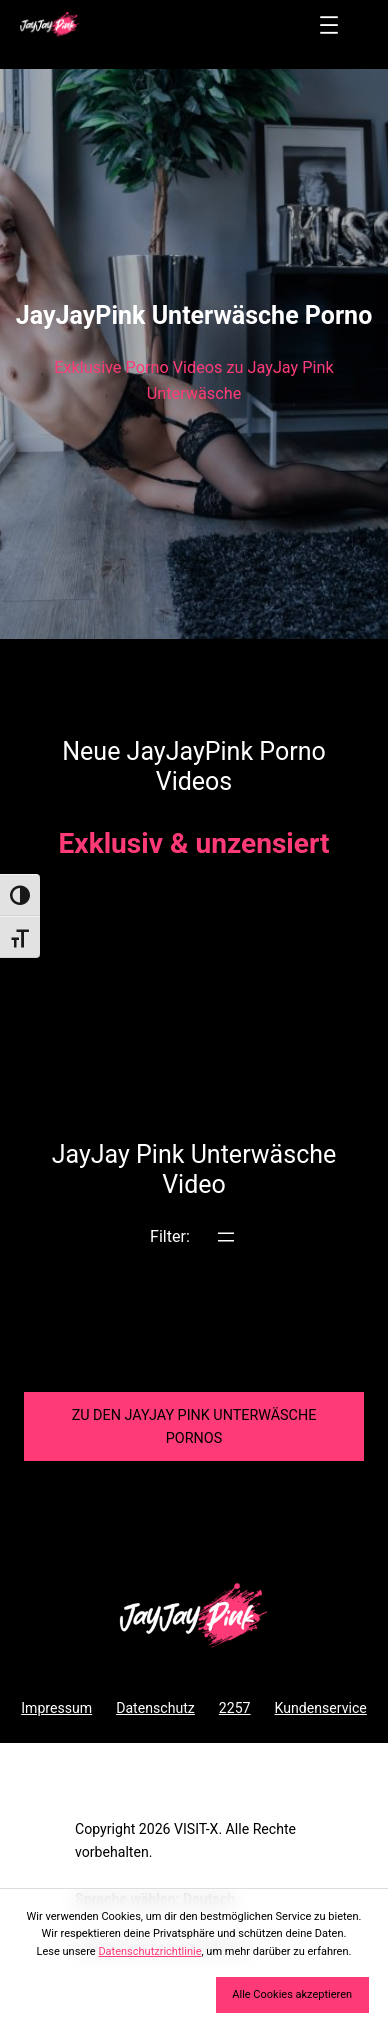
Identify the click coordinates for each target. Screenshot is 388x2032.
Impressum (56, 1708)
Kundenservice (321, 1708)
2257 (235, 1708)
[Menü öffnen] (329, 25)
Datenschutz (155, 1708)
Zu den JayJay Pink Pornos (194, 1427)
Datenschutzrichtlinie (149, 1951)
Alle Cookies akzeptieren (292, 1994)
